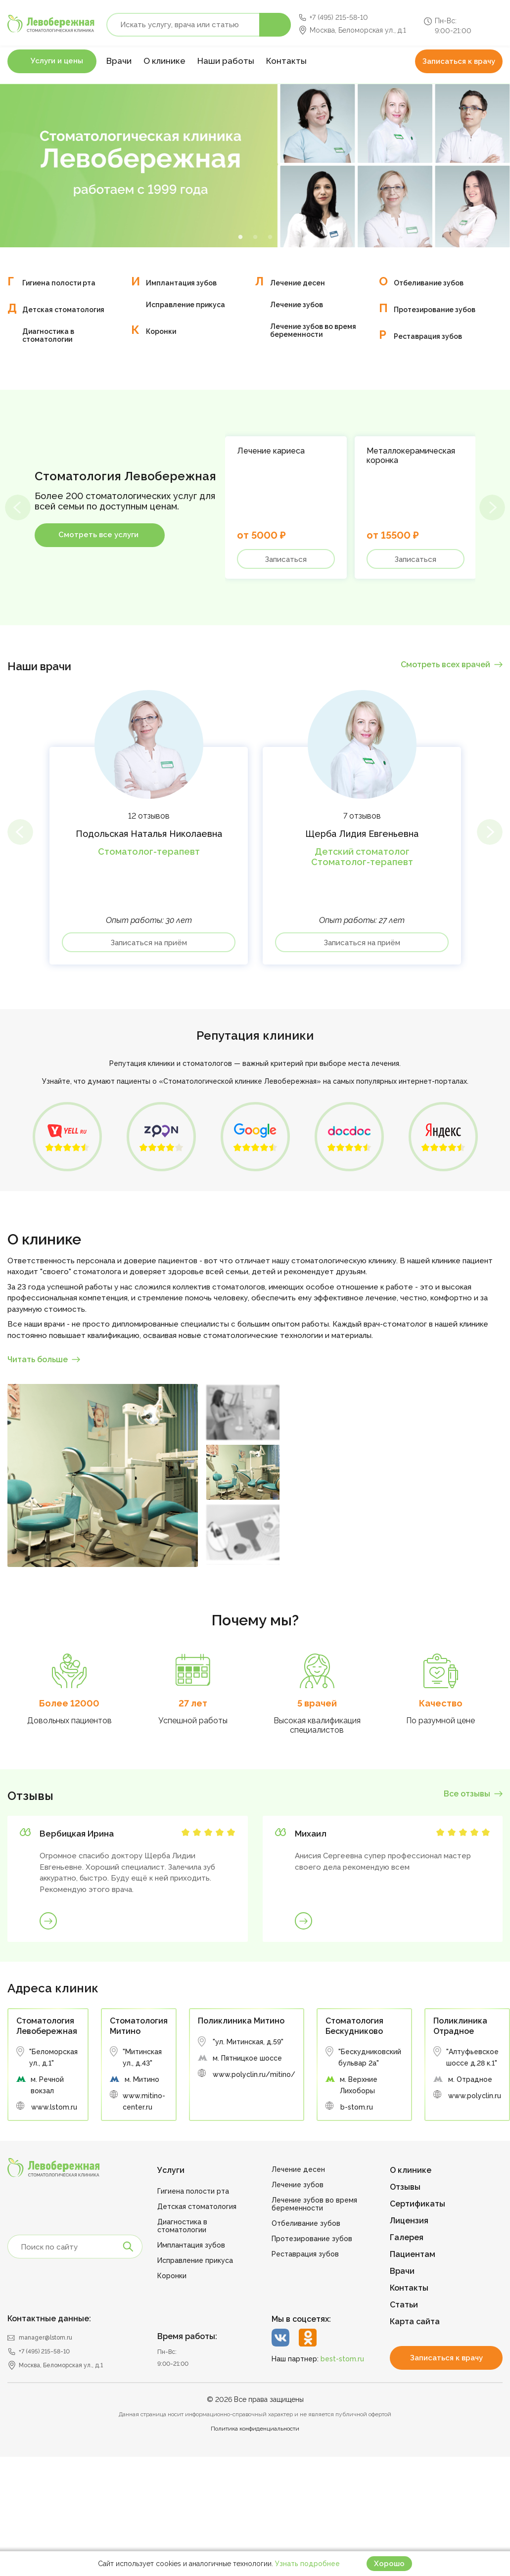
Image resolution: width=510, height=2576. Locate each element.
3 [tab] (270, 237)
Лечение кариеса (271, 451)
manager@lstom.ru (45, 2337)
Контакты (286, 61)
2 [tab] (255, 237)
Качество (441, 1703)
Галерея (406, 2237)
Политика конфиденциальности (255, 2428)
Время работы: (187, 2336)
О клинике (164, 61)
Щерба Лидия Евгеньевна (361, 833)
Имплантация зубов (181, 283)
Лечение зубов (296, 305)
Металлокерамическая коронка (411, 455)
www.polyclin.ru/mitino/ (254, 2074)
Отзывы (405, 2187)
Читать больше (37, 1359)
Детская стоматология (63, 310)
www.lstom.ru (54, 2107)
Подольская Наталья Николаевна (149, 833)
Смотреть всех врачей (445, 664)
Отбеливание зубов (429, 283)
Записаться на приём (149, 942)
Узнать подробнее (307, 2564)
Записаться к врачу (458, 61)
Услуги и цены (57, 60)
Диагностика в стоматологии (48, 335)
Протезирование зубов (434, 310)
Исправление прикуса (185, 305)
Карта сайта (415, 2321)
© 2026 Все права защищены (255, 2399)
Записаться (286, 559)
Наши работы (225, 61)
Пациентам (412, 2254)
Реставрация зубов (428, 336)
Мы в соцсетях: (301, 2319)
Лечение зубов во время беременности (313, 330)
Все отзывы (467, 1793)
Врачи (119, 61)
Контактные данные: (49, 2318)
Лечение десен (297, 283)
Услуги (171, 2170)
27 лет (193, 1703)
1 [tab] (240, 237)
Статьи (404, 2304)
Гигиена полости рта (58, 283)
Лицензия (409, 2220)
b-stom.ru (356, 2107)
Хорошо (389, 2563)
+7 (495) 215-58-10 (339, 17)
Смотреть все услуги (98, 534)
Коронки (161, 331)
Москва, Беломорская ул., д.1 (358, 30)
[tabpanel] (255, 165)
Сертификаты (417, 2203)
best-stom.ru (342, 2359)
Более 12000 (69, 1703)
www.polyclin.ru (474, 2096)
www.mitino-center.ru (144, 2101)
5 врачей (317, 1703)
